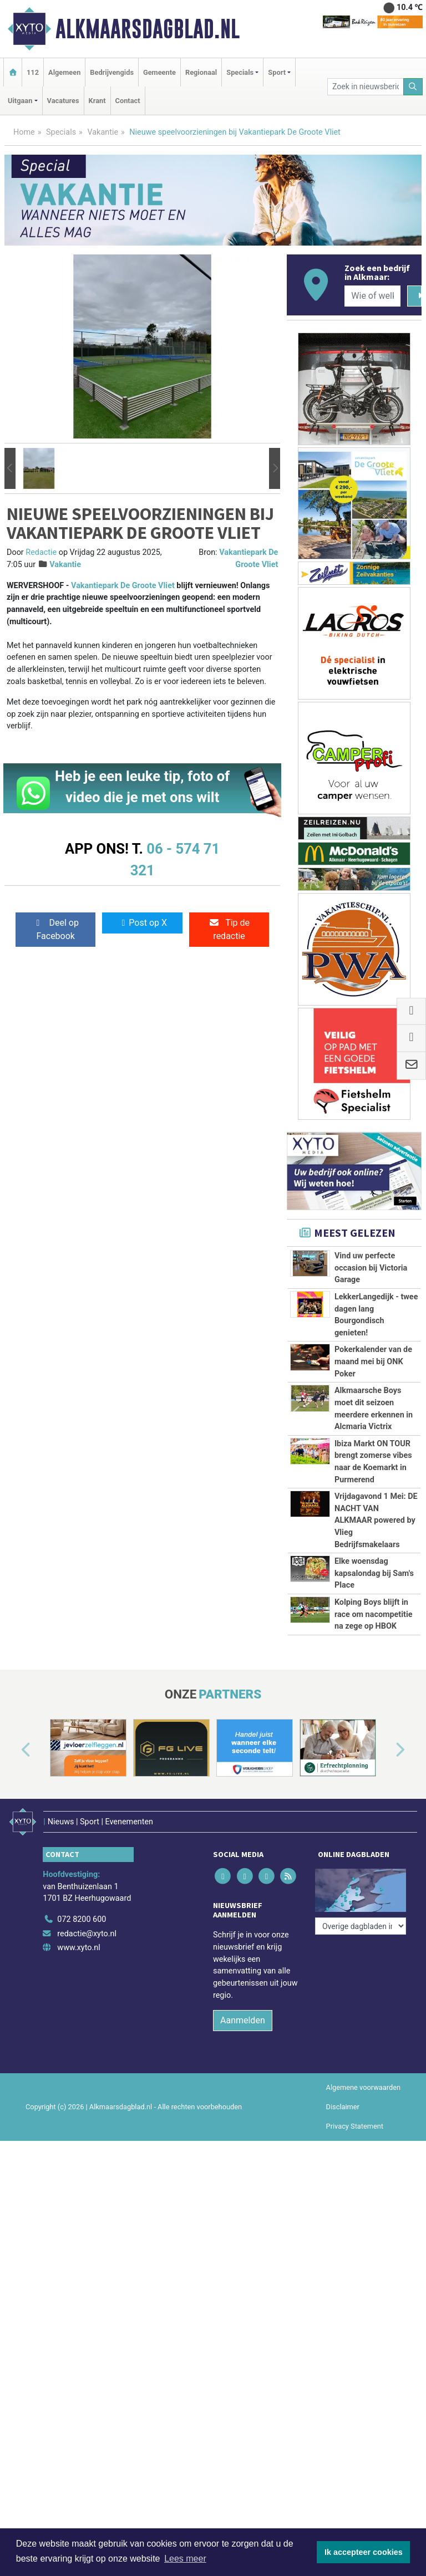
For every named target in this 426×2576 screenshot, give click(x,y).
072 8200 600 (81, 1919)
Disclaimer (342, 2107)
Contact (127, 100)
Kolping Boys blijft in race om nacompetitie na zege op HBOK (373, 1614)
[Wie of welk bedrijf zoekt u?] (372, 296)
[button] (10, 468)
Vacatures (63, 100)
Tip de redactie (229, 929)
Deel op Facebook (56, 929)
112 (33, 72)
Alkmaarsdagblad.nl (147, 29)
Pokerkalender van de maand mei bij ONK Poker (373, 1361)
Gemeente (159, 72)
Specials (61, 132)
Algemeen (64, 72)
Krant (97, 100)
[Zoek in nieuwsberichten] (365, 86)
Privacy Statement (355, 2126)
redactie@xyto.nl (86, 1934)
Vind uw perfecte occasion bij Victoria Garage (370, 1267)
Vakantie (102, 132)
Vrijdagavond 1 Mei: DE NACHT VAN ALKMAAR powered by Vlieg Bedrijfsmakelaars (376, 1520)
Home (24, 132)
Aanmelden (242, 2020)
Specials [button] (239, 72)
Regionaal (201, 72)
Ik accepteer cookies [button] (363, 2552)
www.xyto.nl (78, 1947)
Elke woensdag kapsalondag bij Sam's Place (374, 1573)
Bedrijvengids (112, 72)
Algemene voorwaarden (363, 2087)
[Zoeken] (413, 86)
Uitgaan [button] (20, 100)
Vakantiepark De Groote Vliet (123, 585)
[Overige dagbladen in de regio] (360, 1926)
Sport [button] (277, 72)
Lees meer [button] (185, 2558)
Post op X (142, 922)
